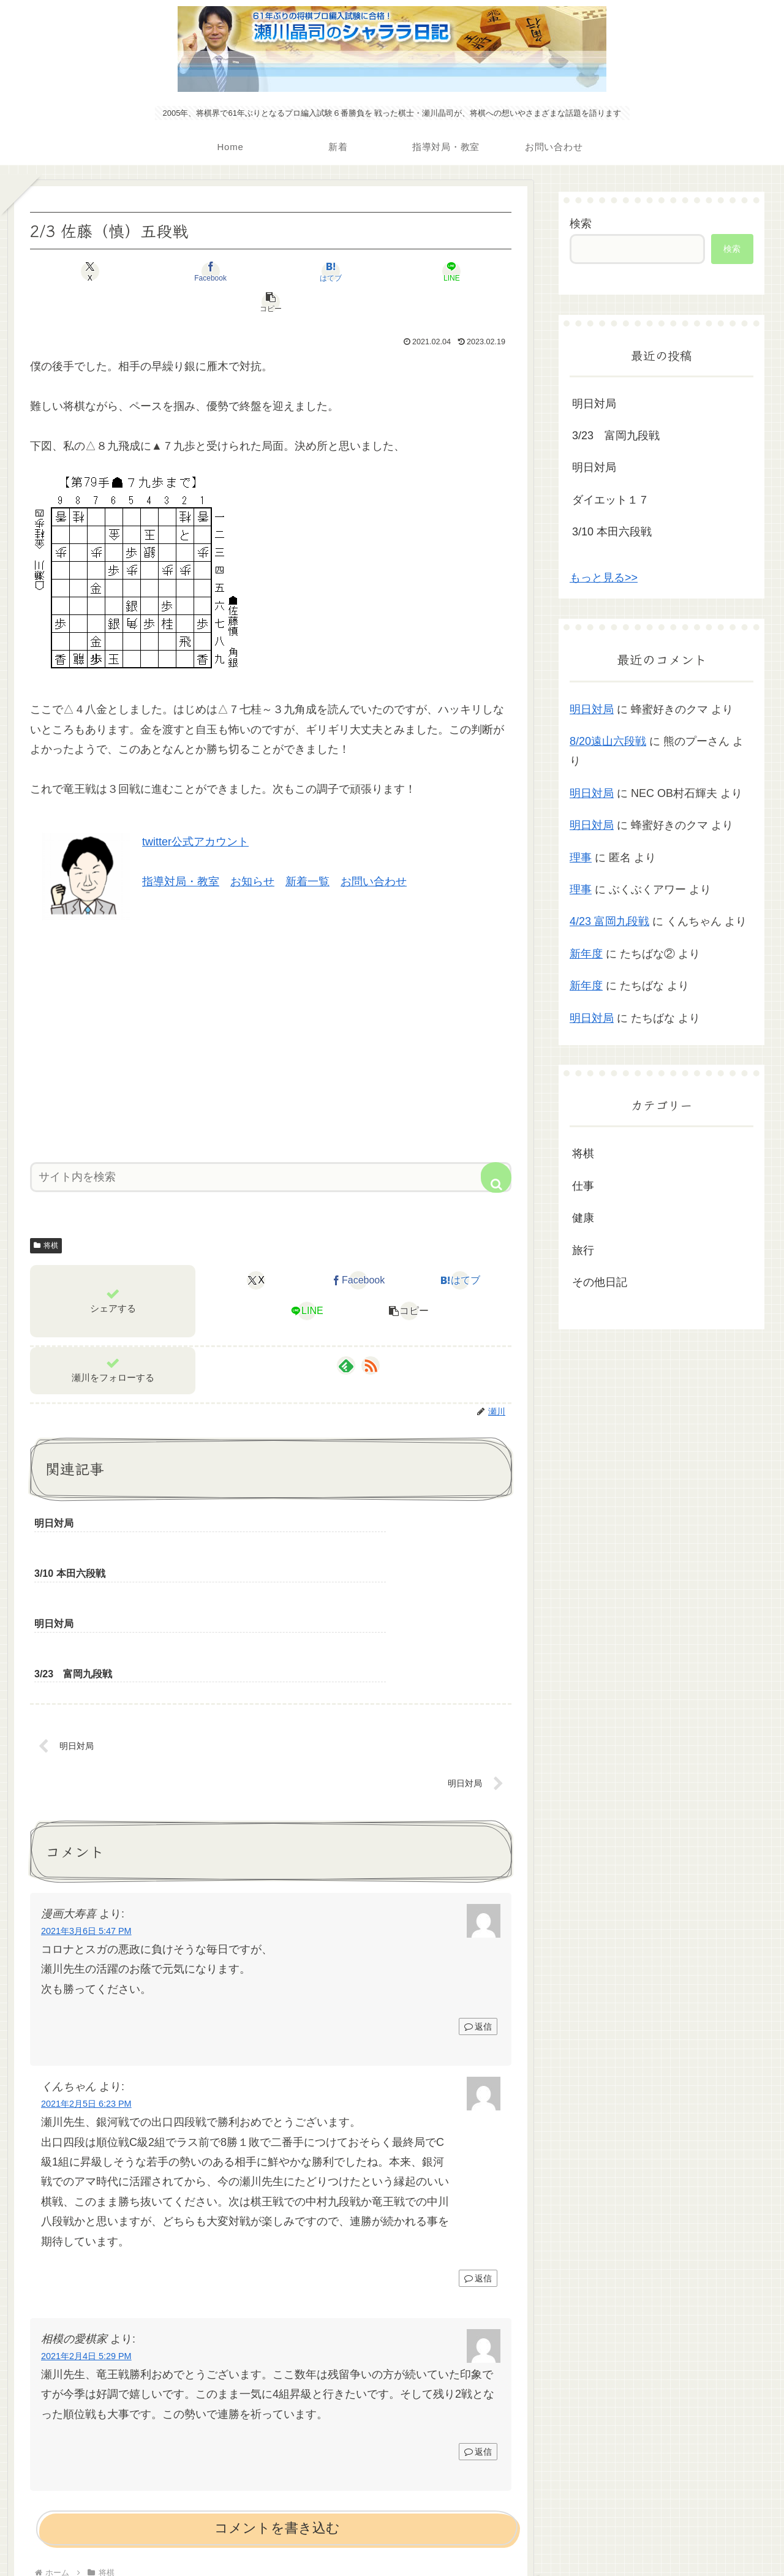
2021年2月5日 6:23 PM (86, 1976)
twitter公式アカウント (195, 811)
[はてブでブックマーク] (270, 271)
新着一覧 (307, 851)
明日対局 (594, 404)
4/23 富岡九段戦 (609, 921)
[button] (432, 271)
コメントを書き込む (277, 2400)
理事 (581, 858)
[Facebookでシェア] (189, 271)
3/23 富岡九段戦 (616, 435)
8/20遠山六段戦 (608, 741)
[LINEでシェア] (351, 271)
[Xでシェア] (109, 271)
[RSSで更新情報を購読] (370, 1335)
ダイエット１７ (610, 500)
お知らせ (252, 851)
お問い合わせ (374, 851)
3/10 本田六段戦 (612, 532)
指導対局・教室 (180, 851)
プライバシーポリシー (392, 2538)
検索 (581, 223)
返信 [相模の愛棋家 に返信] (478, 2324)
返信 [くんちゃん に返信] (478, 2151)
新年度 (586, 954)
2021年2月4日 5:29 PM (86, 2229)
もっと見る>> (604, 578)
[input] (270, 1146)
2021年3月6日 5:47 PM (86, 1803)
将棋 (46, 1215)
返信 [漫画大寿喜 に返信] (478, 1898)
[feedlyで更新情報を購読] (346, 1335)
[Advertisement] (270, 1006)
